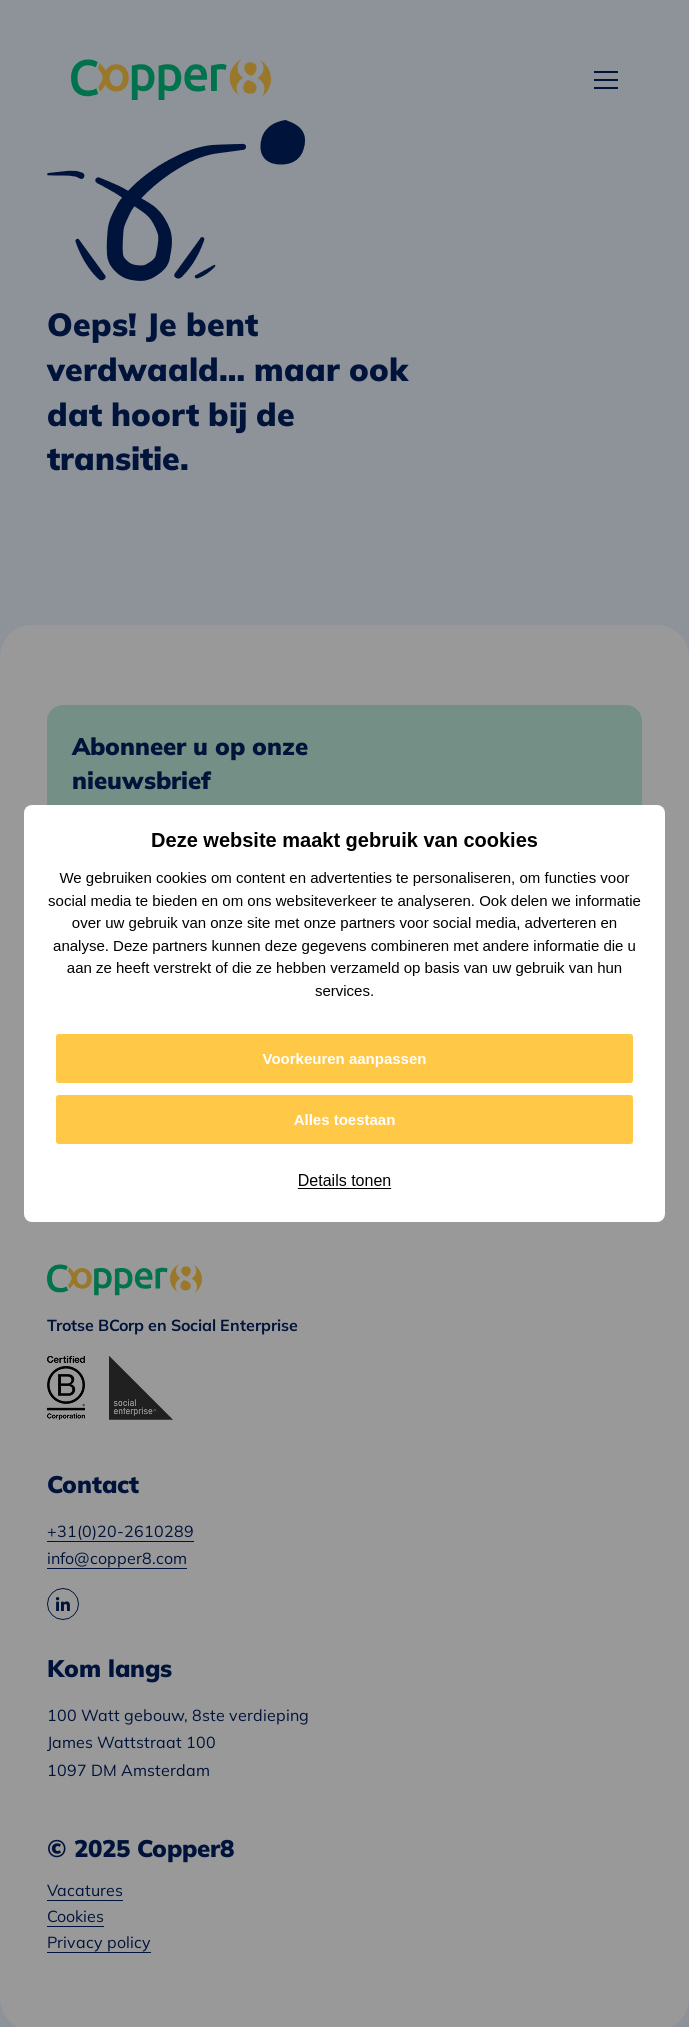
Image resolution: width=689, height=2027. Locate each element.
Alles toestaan (345, 1119)
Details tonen (344, 1180)
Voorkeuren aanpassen (345, 1058)
